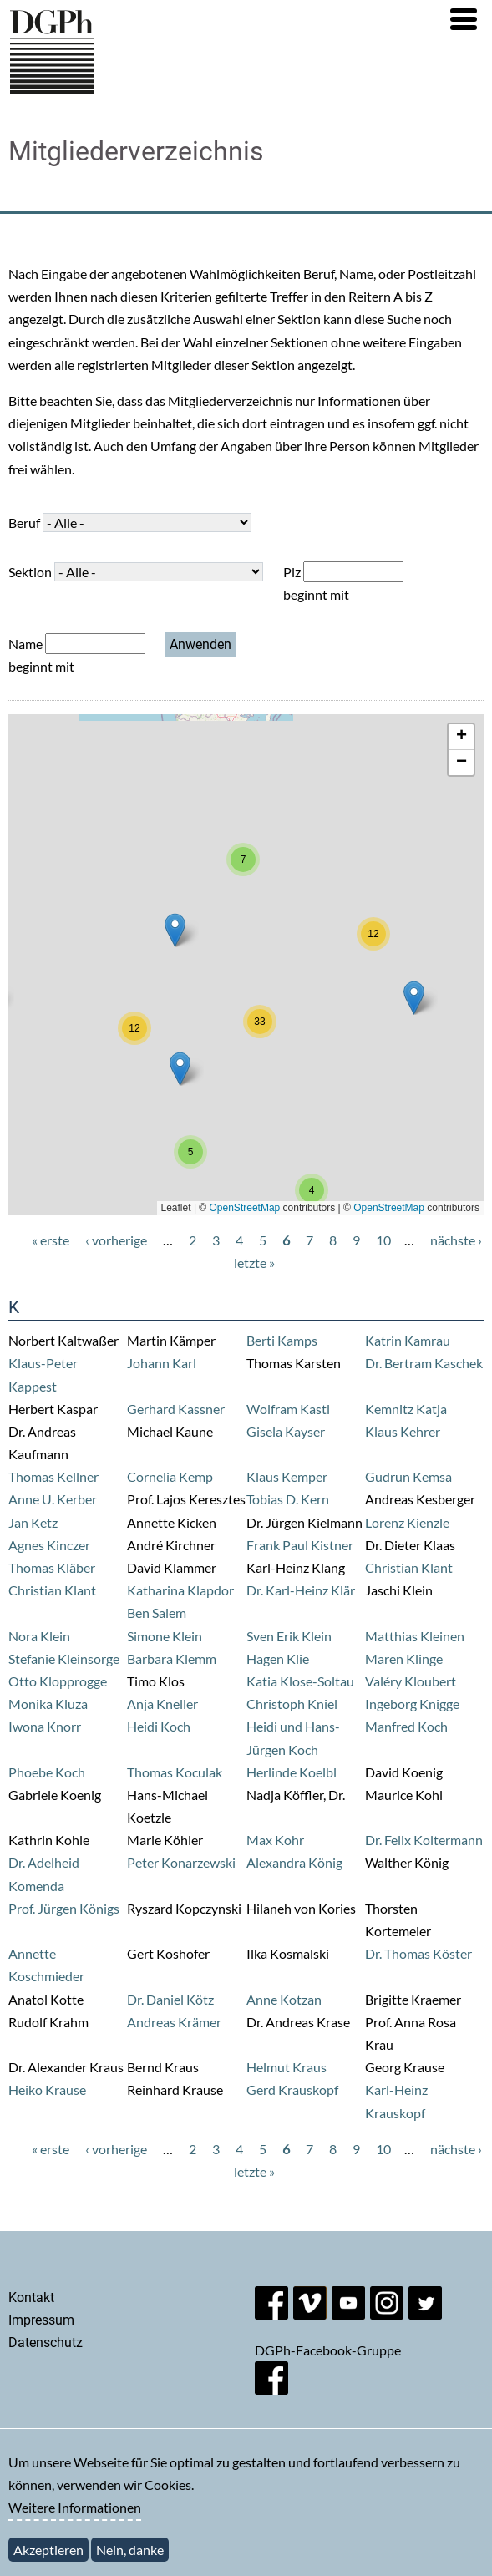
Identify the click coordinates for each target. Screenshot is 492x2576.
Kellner (78, 1476)
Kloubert (430, 1681)
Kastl (315, 1409)
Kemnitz (390, 1409)
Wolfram (273, 1409)
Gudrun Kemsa (408, 1476)
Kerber (77, 1499)
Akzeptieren (48, 2550)
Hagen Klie (277, 1658)
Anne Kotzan (284, 1999)
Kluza (71, 1703)
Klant (437, 1567)
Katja (431, 1409)
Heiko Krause (47, 2089)
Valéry (384, 1681)
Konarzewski (198, 1862)
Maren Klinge (404, 1658)
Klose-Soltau (317, 1681)
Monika (31, 1703)
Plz (292, 572)
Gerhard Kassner (176, 1409)
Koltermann (448, 1840)
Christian (393, 1567)
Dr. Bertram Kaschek (424, 1363)
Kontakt (31, 2297)
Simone (149, 1636)
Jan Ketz (33, 1522)
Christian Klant (52, 1590)
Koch (70, 1772)
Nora (24, 1636)
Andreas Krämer (174, 2022)
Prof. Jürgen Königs (63, 1908)
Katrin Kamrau (407, 1340)
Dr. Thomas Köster (418, 1953)
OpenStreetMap (245, 1208)
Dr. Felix (389, 1840)
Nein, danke (130, 2550)
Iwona (27, 1726)
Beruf (24, 522)
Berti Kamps (281, 1340)
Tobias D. (273, 1499)
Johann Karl (161, 1363)
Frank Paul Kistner (299, 1545)
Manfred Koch (406, 1726)
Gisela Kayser (285, 1431)
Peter (144, 1862)
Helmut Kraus (286, 2067)
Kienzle (428, 1522)
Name (25, 644)
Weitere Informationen (74, 2507)
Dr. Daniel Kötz (170, 1999)
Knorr (64, 1726)
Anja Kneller (162, 1703)
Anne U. (32, 1499)
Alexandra (277, 1862)
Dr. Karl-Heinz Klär (300, 1590)
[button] (464, 19)
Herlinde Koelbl (291, 1772)
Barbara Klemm (171, 1658)
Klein (55, 1636)
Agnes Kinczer (49, 1545)
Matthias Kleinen (414, 1636)
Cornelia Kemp (170, 1476)
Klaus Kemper (286, 1476)
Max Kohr (275, 1840)
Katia (263, 1681)
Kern (315, 1499)
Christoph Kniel (291, 1703)
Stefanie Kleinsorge (63, 1658)
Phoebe (31, 1772)
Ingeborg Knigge (412, 1703)
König (325, 1862)
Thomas (32, 1476)
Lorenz (386, 1522)
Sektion (30, 572)
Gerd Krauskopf (292, 2089)
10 (383, 1240)
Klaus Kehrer (402, 1431)
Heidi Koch (158, 1726)
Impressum (41, 2320)
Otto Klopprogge (57, 1681)
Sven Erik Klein (289, 1636)
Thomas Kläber (51, 1567)
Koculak (198, 1772)
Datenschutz (45, 2342)
